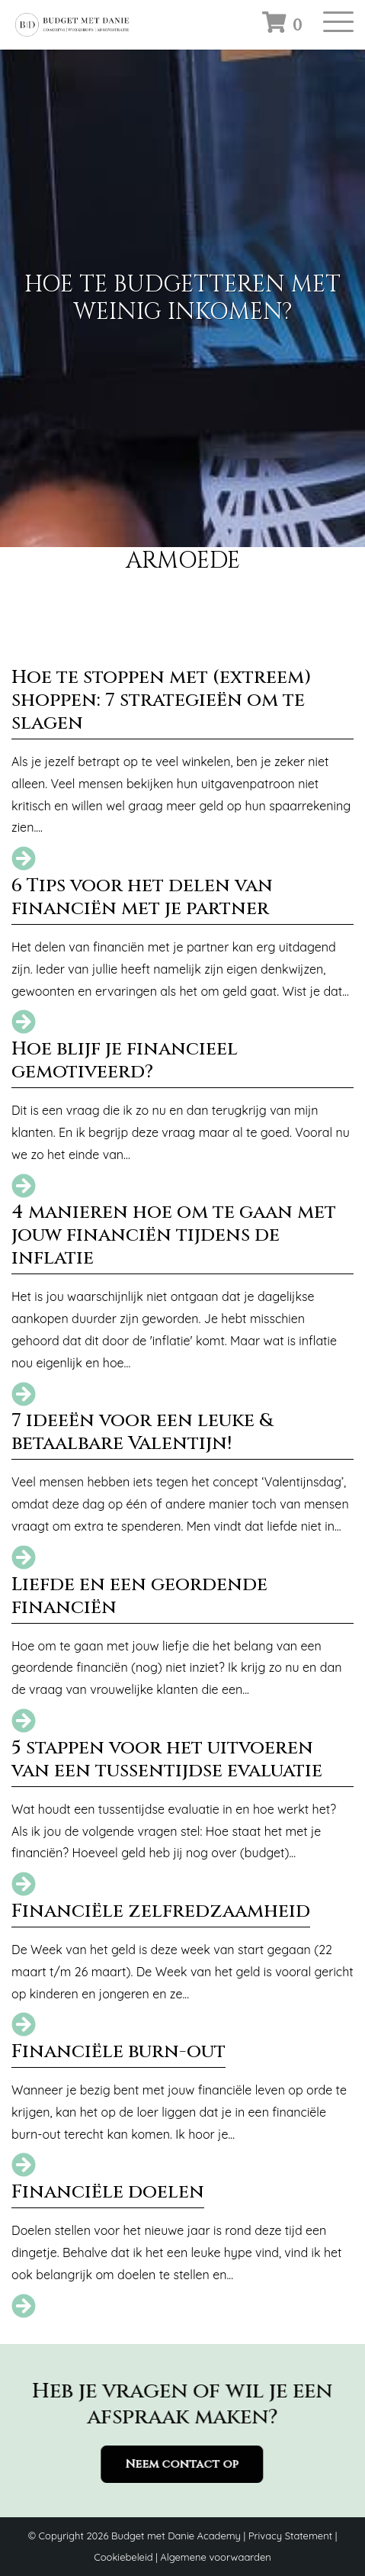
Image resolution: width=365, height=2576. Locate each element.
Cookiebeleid (123, 2557)
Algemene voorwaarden (215, 2557)
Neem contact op (165, 2464)
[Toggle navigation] (338, 26)
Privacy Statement (290, 2535)
